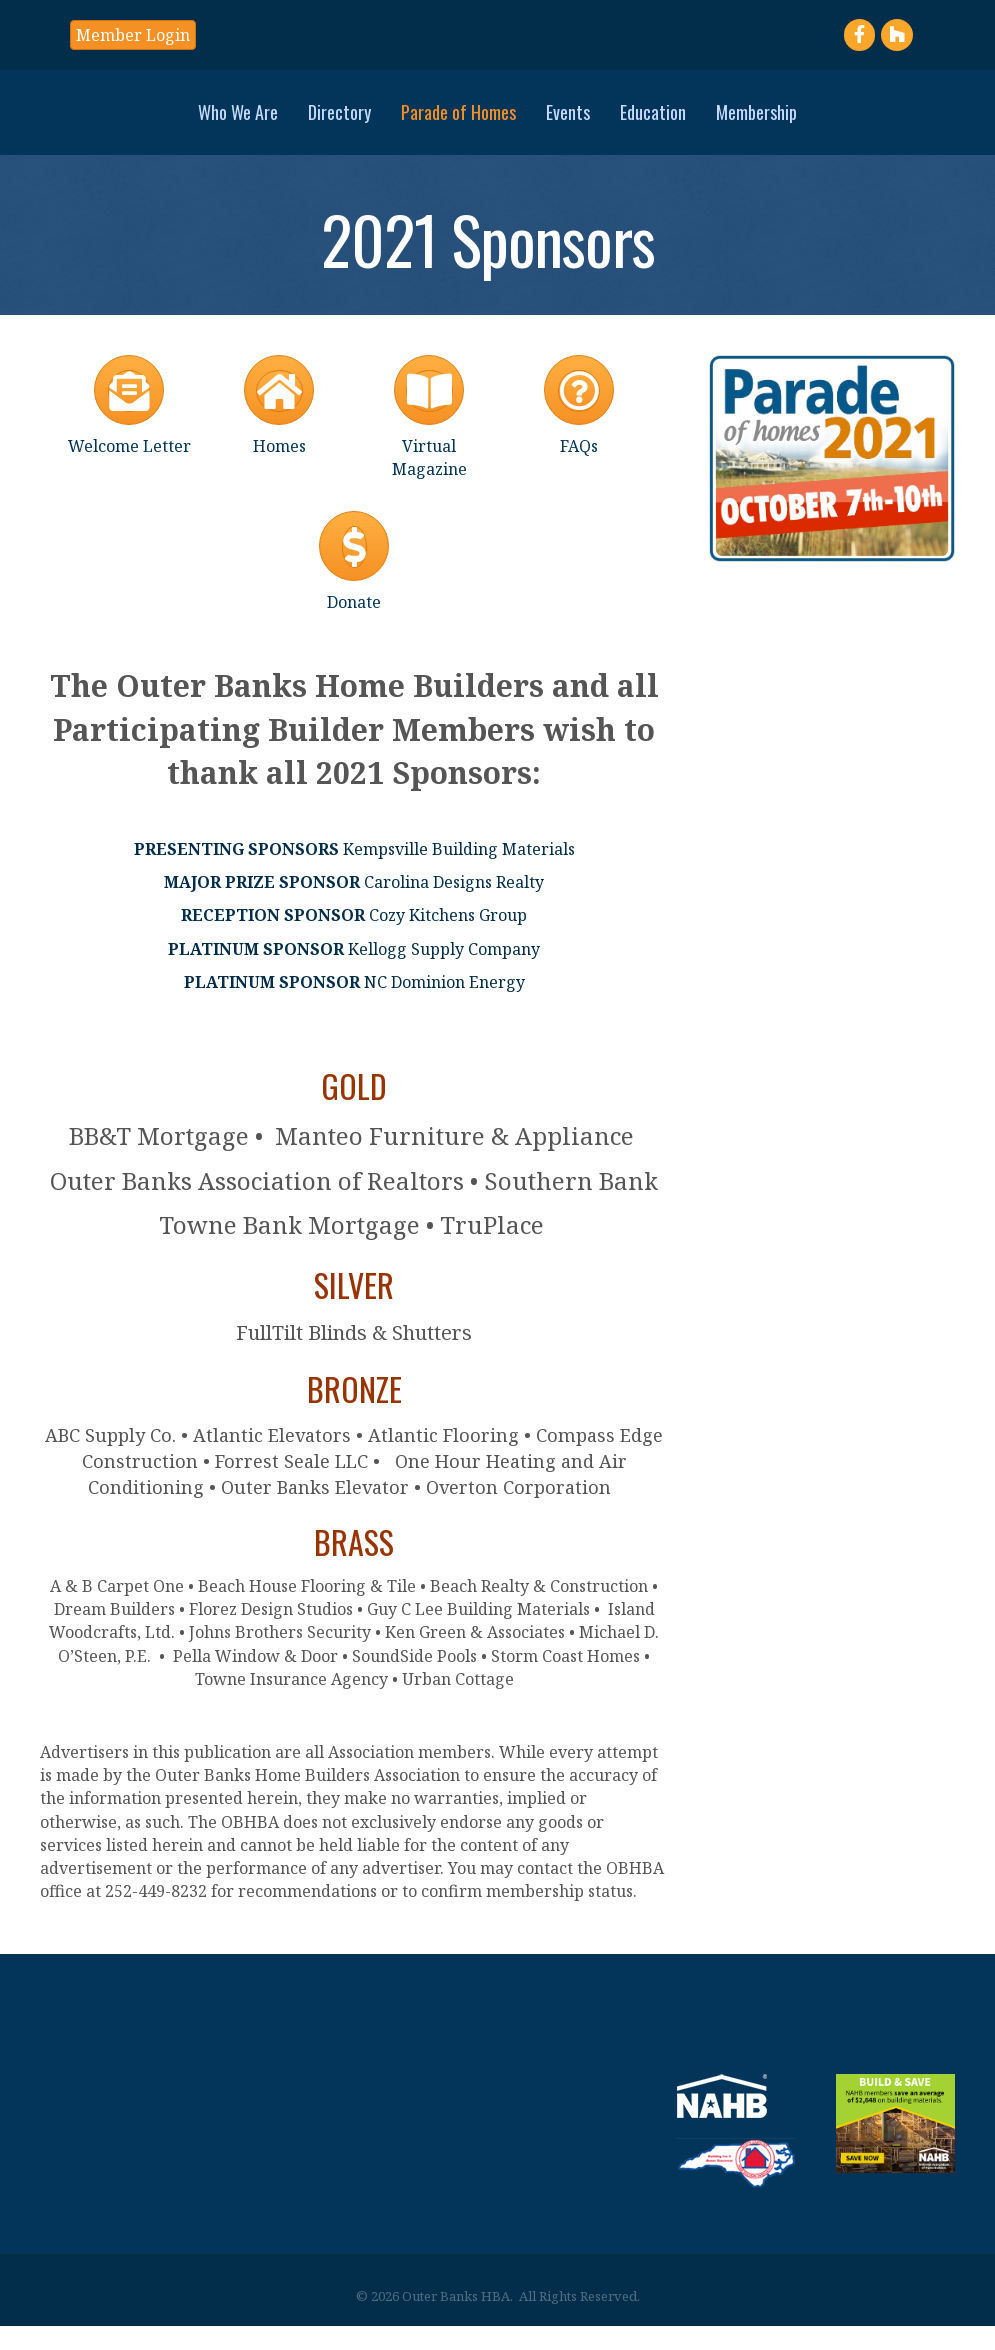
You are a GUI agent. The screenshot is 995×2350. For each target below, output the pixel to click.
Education (793, 122)
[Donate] (354, 581)
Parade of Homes (318, 122)
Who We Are (98, 122)
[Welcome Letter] (129, 425)
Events (708, 122)
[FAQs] (579, 425)
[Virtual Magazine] (429, 437)
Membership (896, 122)
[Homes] (279, 425)
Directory (199, 122)
